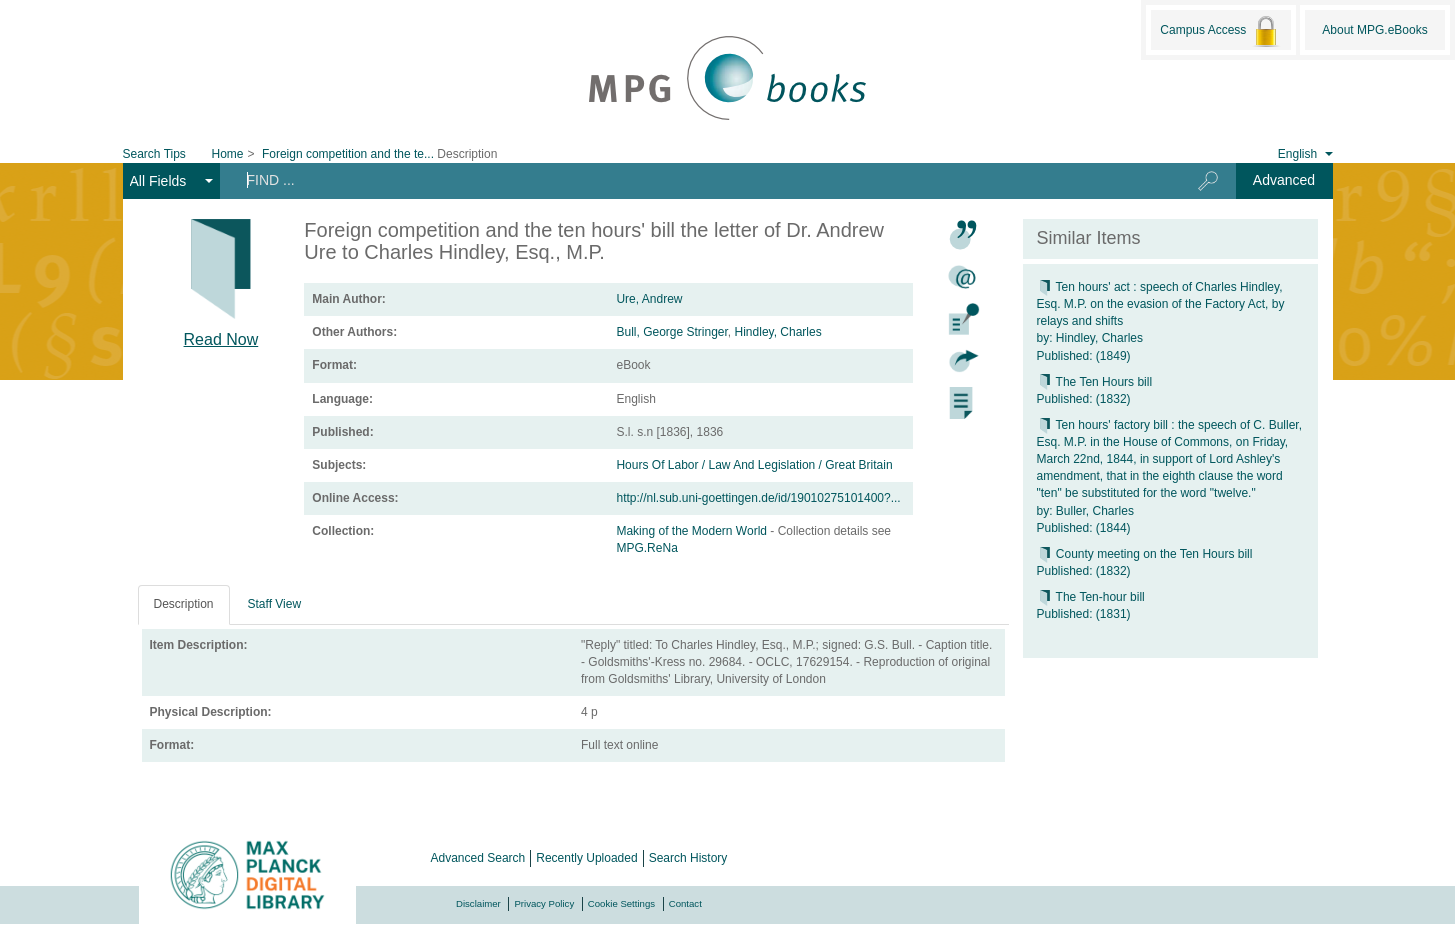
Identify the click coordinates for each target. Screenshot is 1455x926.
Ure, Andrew (649, 299)
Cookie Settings (621, 903)
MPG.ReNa (646, 548)
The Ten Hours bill (1095, 382)
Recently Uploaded (586, 858)
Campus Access (1220, 31)
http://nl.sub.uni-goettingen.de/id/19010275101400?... (758, 498)
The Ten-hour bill (1091, 597)
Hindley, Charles (778, 332)
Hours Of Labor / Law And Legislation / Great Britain (754, 465)
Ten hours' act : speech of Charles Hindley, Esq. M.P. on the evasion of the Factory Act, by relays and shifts (1161, 304)
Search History (688, 858)
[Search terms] (692, 180)
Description (184, 604)
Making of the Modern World (693, 531)
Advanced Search (478, 858)
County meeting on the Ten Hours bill (1145, 554)
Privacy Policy (544, 903)
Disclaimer (478, 903)
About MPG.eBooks (1374, 30)
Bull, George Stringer (671, 332)
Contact (685, 903)
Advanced (1284, 180)
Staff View (275, 604)
